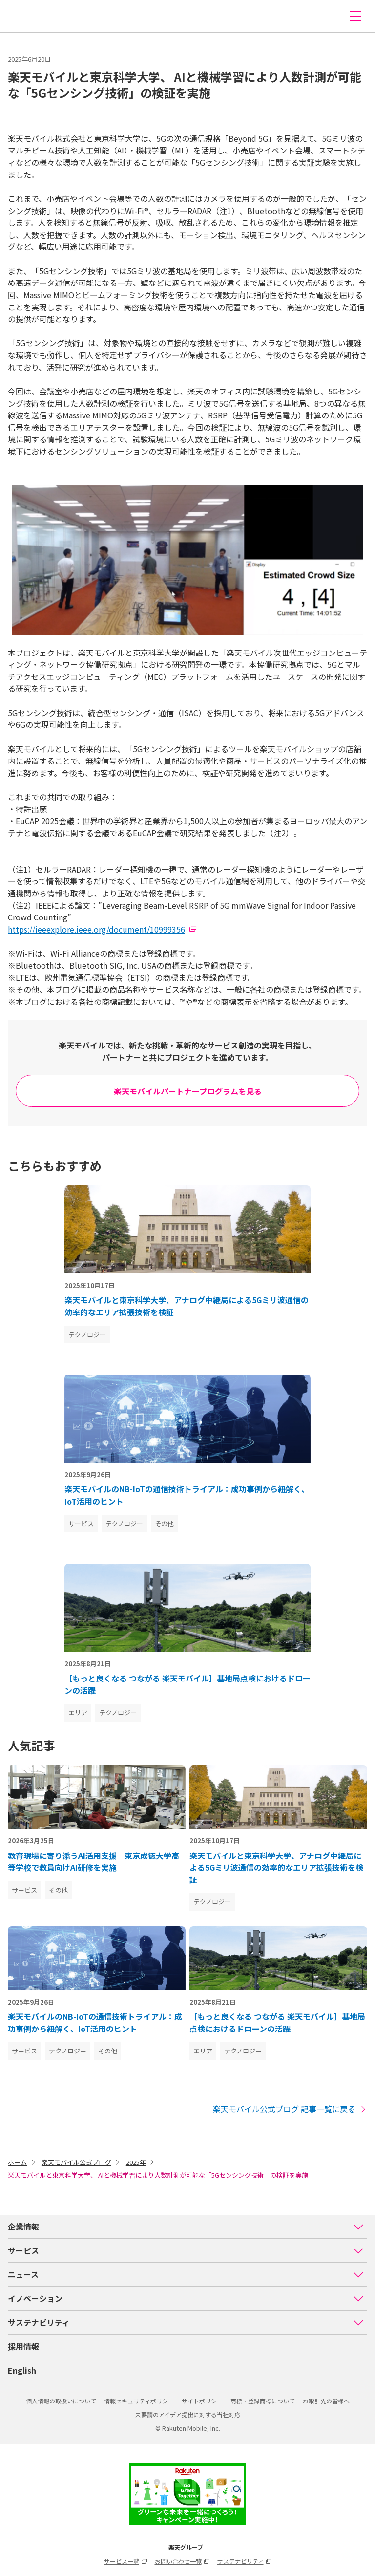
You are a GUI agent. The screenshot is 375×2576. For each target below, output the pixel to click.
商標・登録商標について (262, 2401)
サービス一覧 (125, 2561)
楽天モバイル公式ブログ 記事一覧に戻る (290, 2109)
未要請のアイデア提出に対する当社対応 (187, 2414)
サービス (186, 2250)
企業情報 (186, 2226)
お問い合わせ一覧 (182, 2561)
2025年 (136, 2162)
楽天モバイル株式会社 (26, 16)
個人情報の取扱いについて (61, 2401)
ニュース (186, 2274)
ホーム (17, 2162)
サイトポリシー (202, 2401)
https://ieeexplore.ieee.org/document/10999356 (96, 929)
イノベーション (186, 2298)
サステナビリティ (186, 2322)
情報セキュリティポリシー (139, 2401)
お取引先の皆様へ (326, 2401)
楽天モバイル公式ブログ (76, 2162)
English (22, 2370)
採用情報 (23, 2346)
